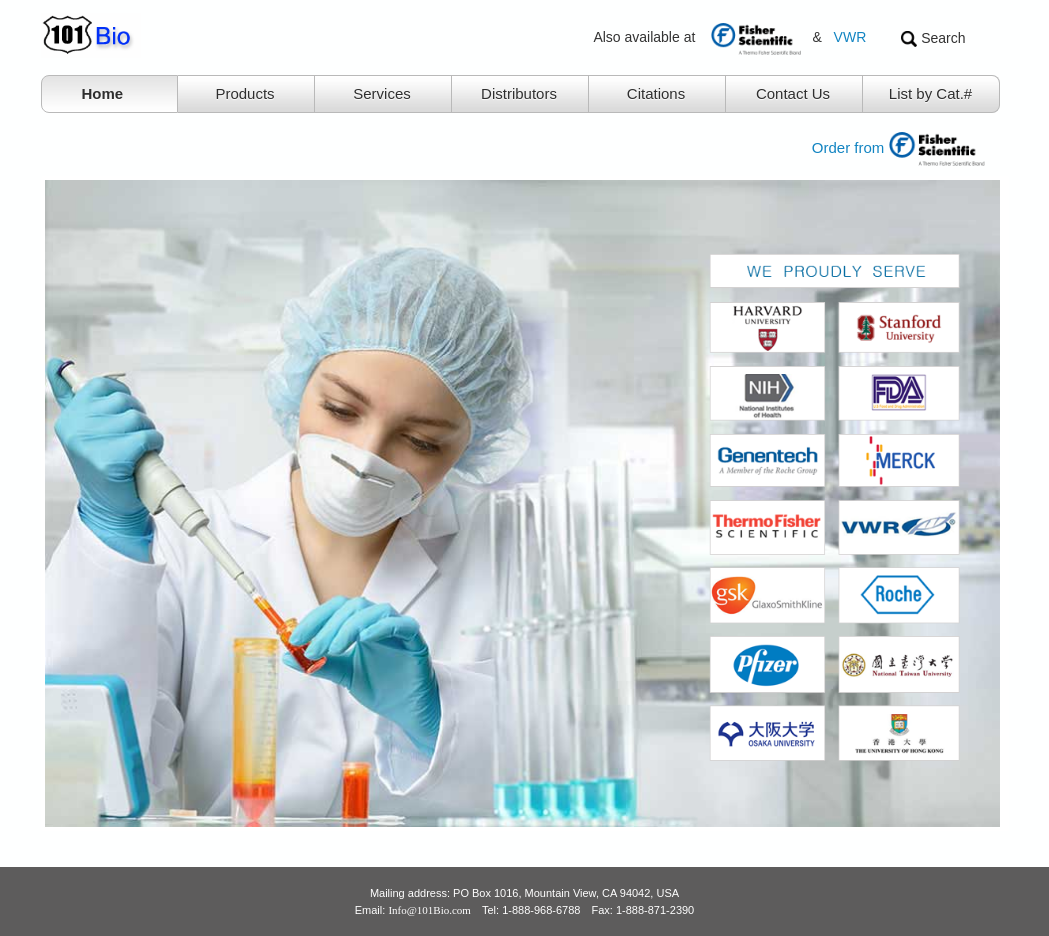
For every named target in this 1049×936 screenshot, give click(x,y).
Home (103, 93)
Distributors (519, 93)
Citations (656, 93)
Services (382, 93)
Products (244, 93)
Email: (413, 910)
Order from (910, 147)
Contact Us (793, 93)
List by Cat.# (930, 93)
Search (933, 38)
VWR (850, 37)
